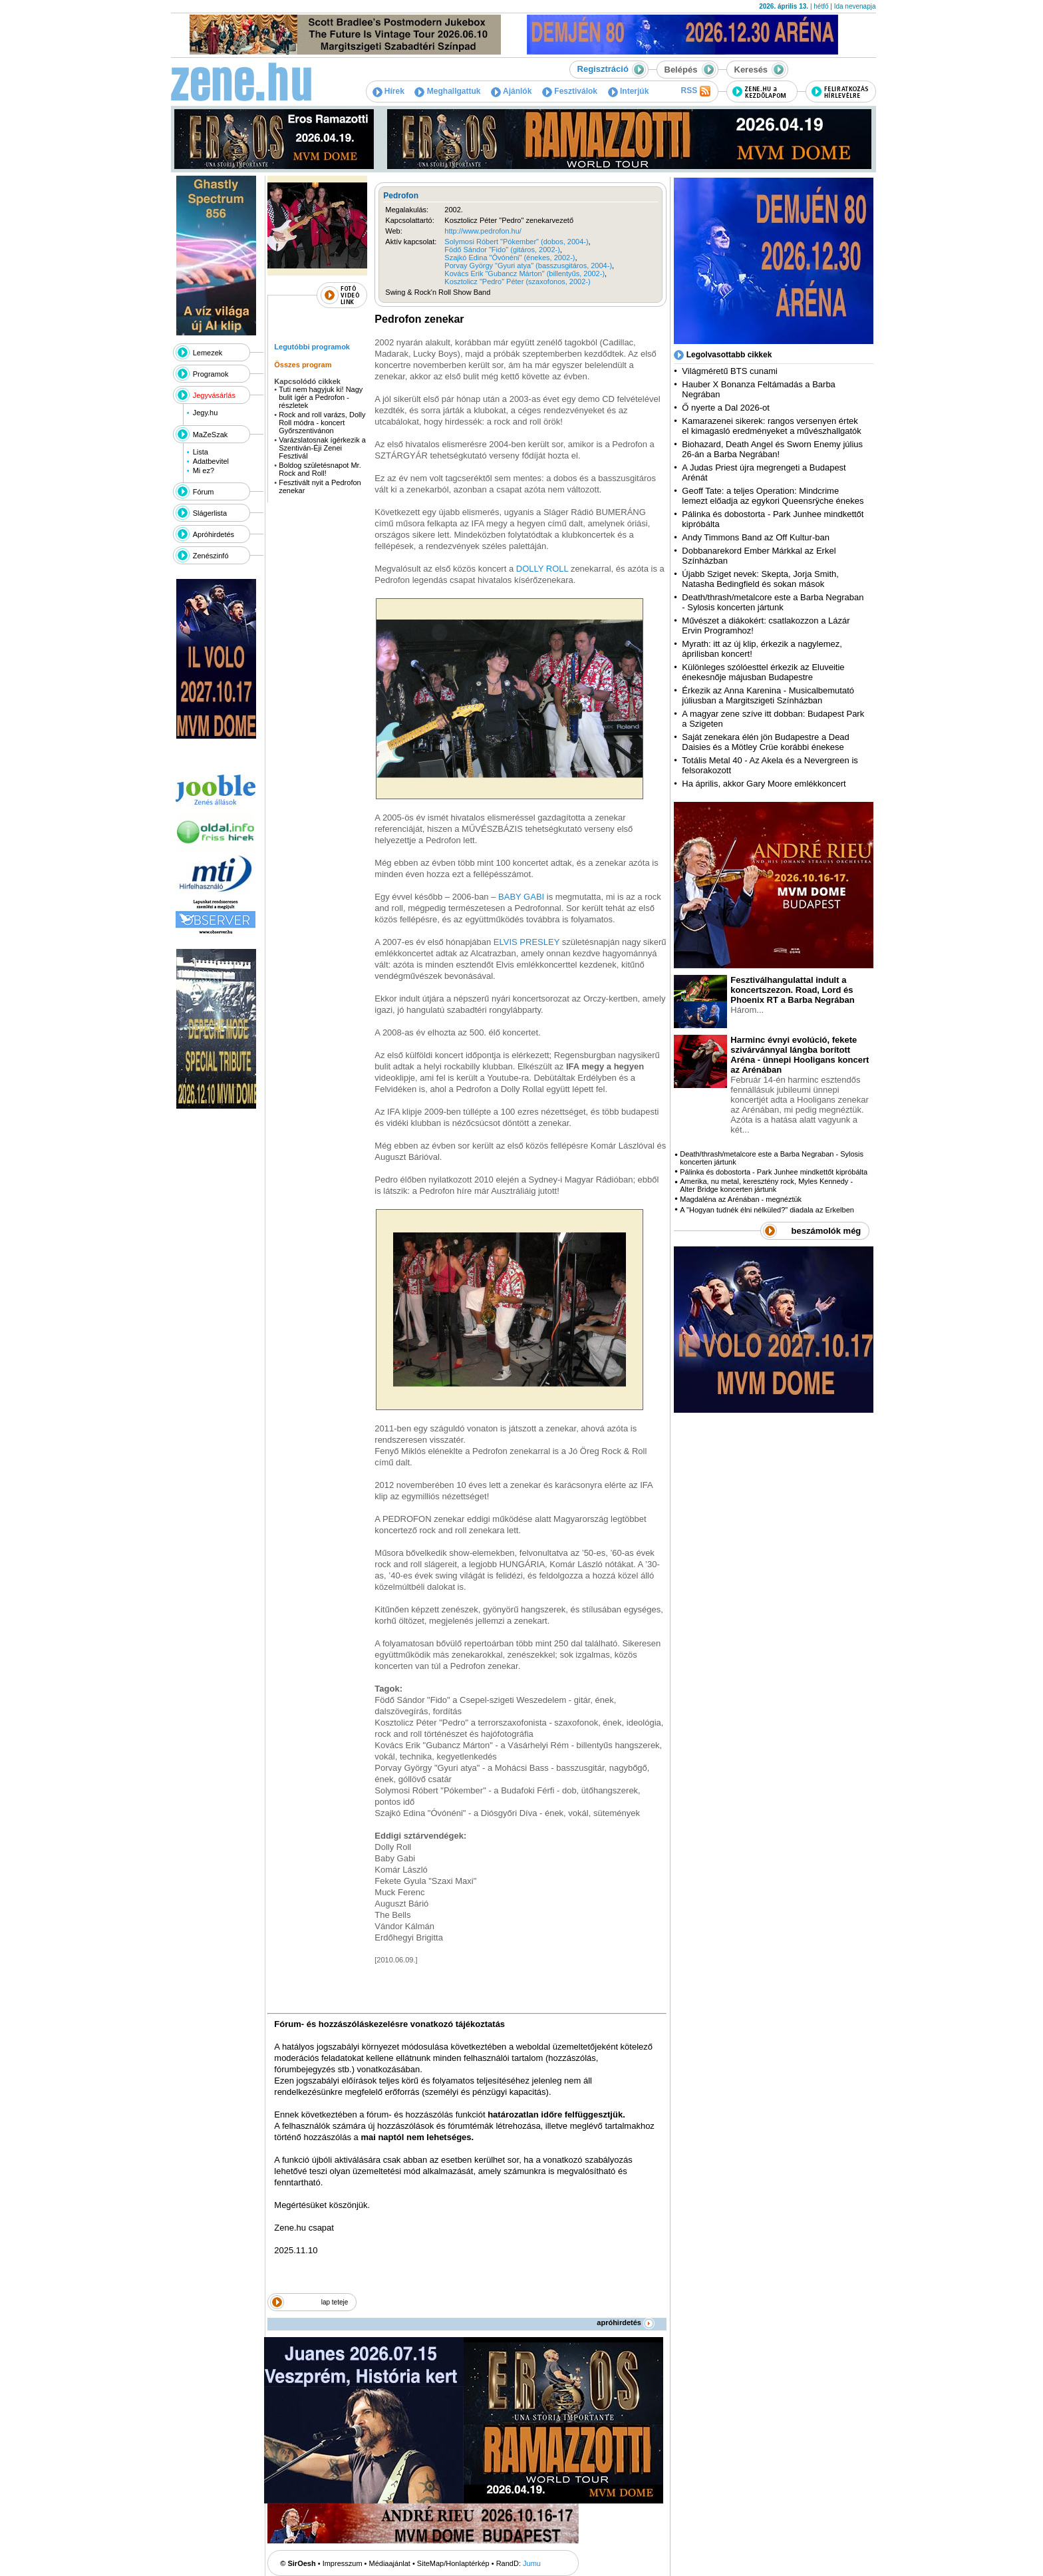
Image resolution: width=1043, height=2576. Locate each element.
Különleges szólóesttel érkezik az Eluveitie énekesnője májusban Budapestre (763, 672)
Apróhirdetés (213, 534)
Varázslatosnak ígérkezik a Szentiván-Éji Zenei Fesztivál (322, 448)
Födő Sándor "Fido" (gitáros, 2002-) (502, 250)
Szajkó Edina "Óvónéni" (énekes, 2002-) (509, 258)
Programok (211, 374)
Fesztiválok (569, 91)
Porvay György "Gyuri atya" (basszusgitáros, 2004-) (528, 266)
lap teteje (335, 2302)
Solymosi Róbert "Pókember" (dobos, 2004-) (516, 242)
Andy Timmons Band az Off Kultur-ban (755, 537)
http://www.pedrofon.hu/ (483, 231)
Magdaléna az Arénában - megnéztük (741, 1199)
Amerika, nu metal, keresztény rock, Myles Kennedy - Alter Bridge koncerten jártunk (766, 1185)
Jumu (532, 2563)
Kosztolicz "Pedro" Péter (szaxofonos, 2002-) (517, 281)
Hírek (388, 91)
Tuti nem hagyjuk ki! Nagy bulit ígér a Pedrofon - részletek (321, 397)
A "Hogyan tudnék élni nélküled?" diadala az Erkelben (767, 1210)
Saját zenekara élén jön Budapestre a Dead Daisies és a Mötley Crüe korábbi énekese (765, 742)
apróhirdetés (626, 2322)
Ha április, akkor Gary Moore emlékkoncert (763, 784)
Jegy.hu (205, 413)
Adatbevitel (211, 461)
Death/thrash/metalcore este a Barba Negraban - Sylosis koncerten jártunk (772, 602)
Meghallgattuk (447, 91)
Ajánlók (511, 91)
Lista (200, 452)
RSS (695, 91)
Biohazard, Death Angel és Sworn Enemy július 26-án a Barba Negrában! (772, 449)
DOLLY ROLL (542, 569)
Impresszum (343, 2563)
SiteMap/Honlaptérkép (453, 2563)
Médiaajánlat (389, 2563)
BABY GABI (521, 897)
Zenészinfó (211, 556)
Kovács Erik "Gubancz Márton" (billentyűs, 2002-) (524, 273)
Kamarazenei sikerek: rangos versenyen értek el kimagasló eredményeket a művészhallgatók (771, 426)
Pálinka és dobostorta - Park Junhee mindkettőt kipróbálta (773, 1172)
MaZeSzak (210, 435)
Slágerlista (210, 513)
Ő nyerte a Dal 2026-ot (726, 408)
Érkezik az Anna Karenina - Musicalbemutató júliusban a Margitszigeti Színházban (768, 695)
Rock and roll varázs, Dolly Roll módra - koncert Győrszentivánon (322, 423)
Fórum (203, 492)
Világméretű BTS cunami (730, 371)
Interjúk (628, 91)
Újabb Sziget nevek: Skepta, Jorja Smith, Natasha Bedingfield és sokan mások (760, 579)
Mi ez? (203, 470)
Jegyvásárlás (214, 395)
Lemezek (208, 353)
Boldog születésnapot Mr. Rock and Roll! (320, 469)
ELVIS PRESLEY (526, 942)
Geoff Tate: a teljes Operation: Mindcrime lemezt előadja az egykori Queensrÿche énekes (772, 496)
